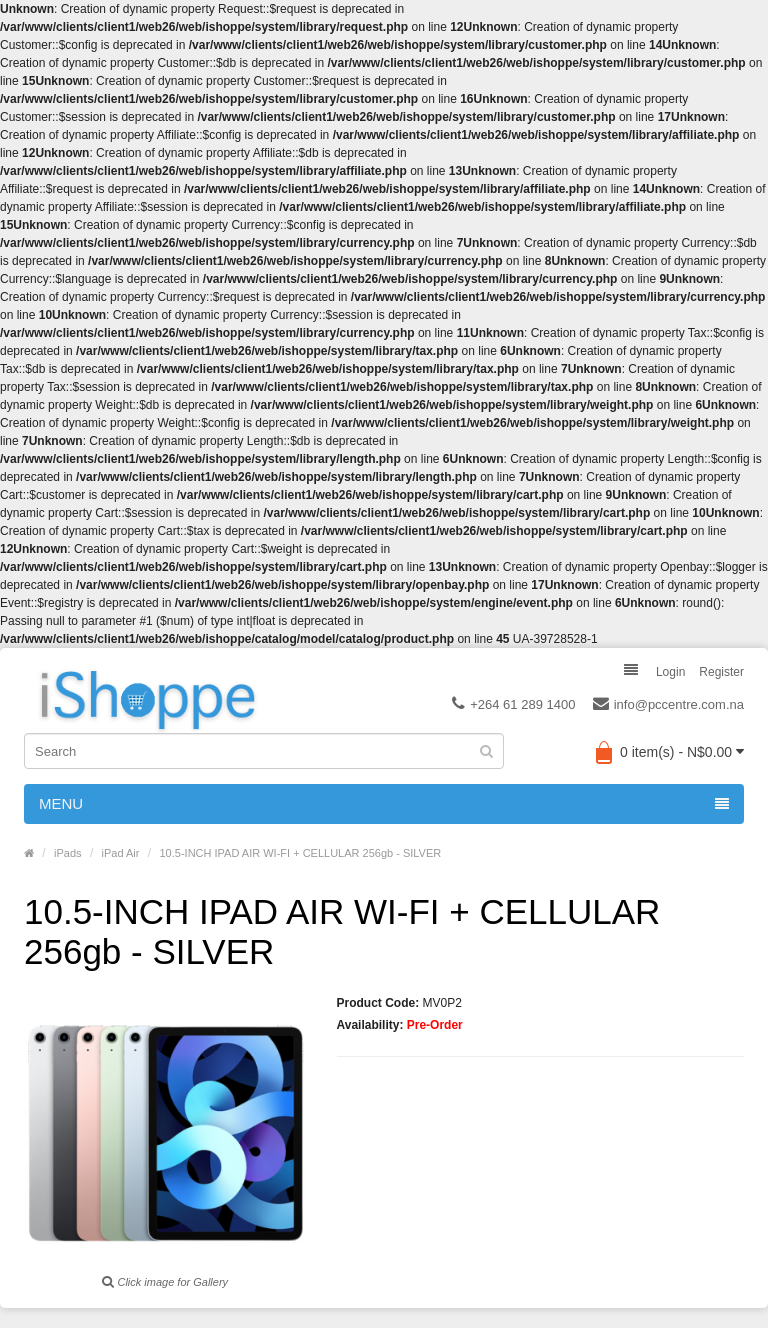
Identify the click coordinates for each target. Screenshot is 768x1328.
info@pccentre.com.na (668, 705)
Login (670, 672)
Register (721, 672)
